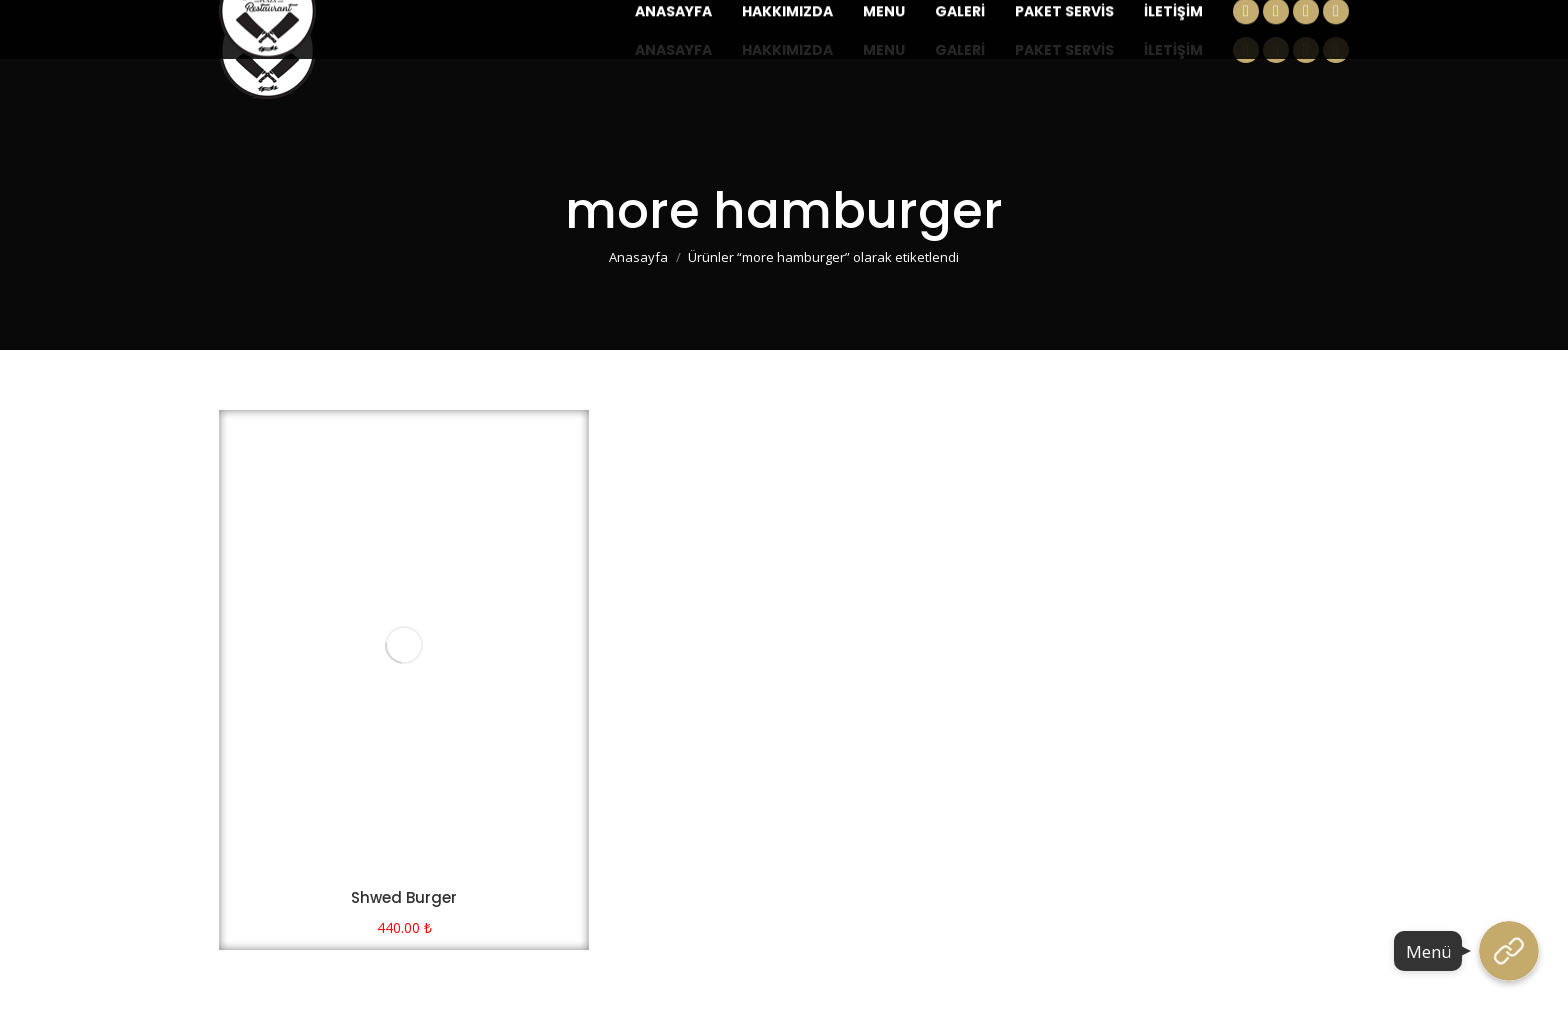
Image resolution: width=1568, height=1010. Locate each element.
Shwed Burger (404, 897)
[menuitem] (673, 50)
